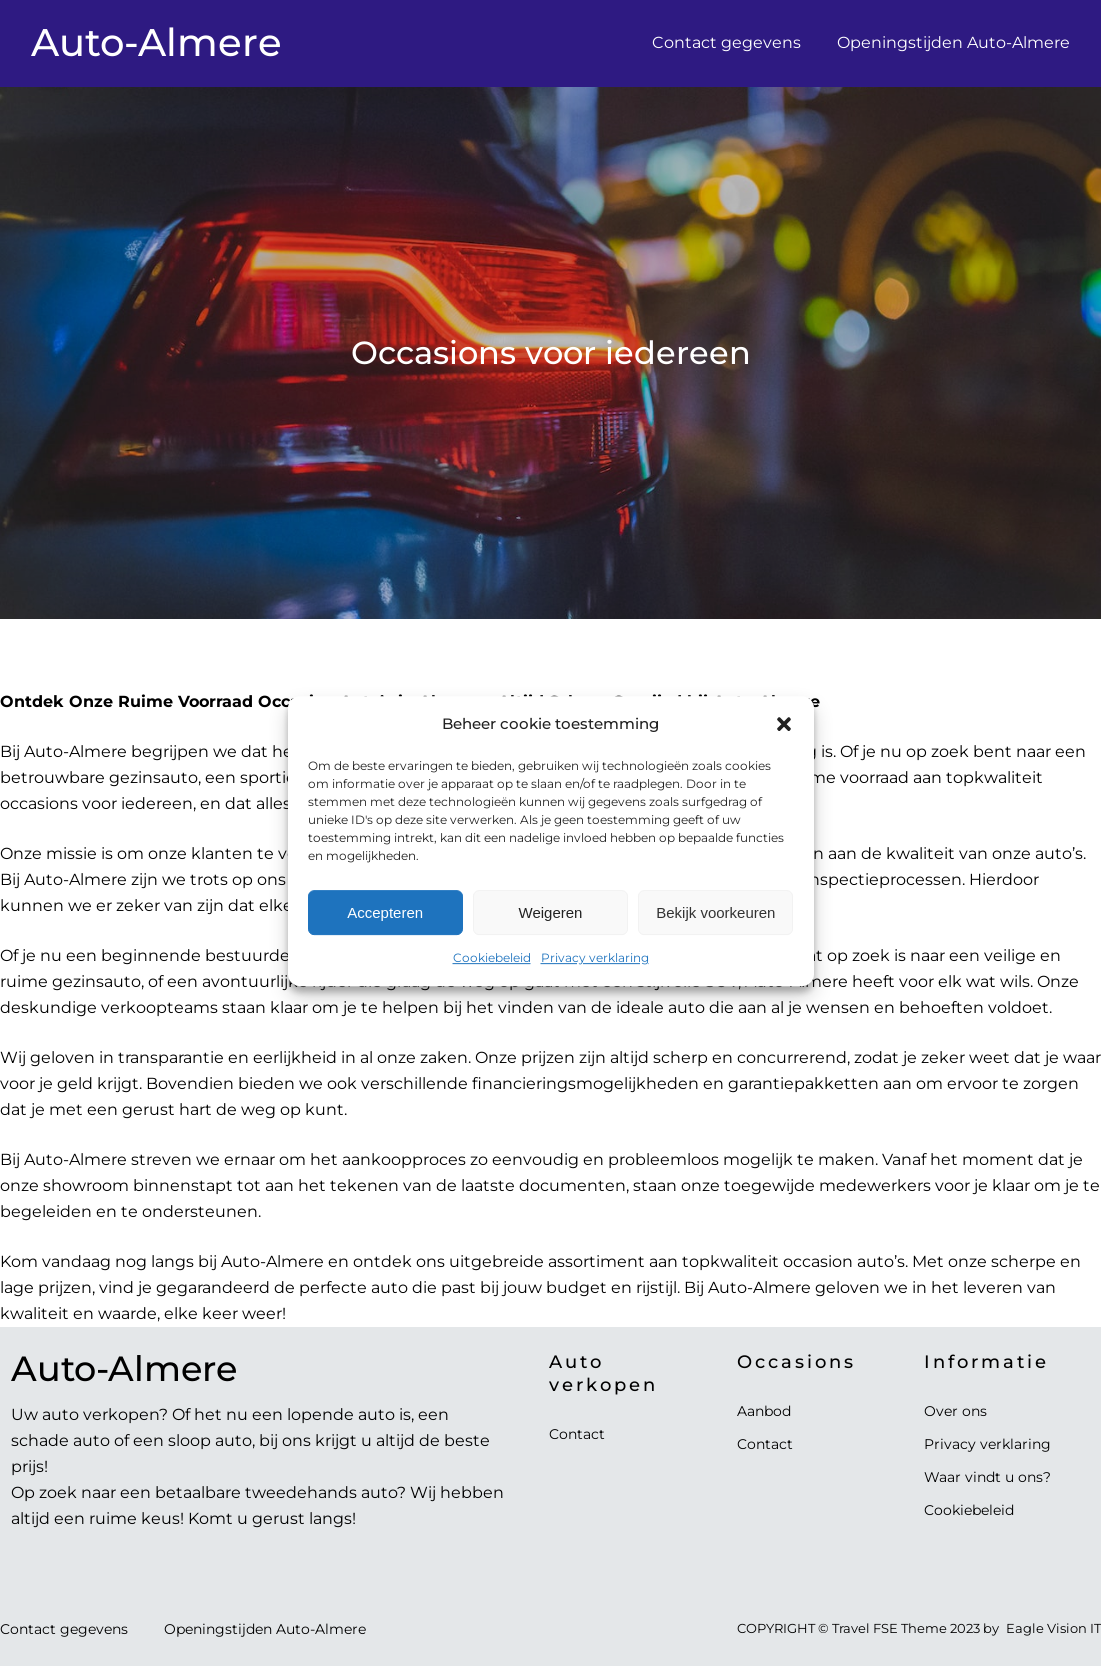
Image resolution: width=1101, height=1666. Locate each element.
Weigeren (551, 937)
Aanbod (764, 1411)
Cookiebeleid (492, 982)
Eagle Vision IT (1053, 1628)
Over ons (955, 1411)
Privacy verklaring (595, 982)
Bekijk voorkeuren (715, 937)
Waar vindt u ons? (987, 1477)
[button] (784, 749)
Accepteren (385, 937)
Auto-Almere (156, 42)
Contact (577, 1434)
